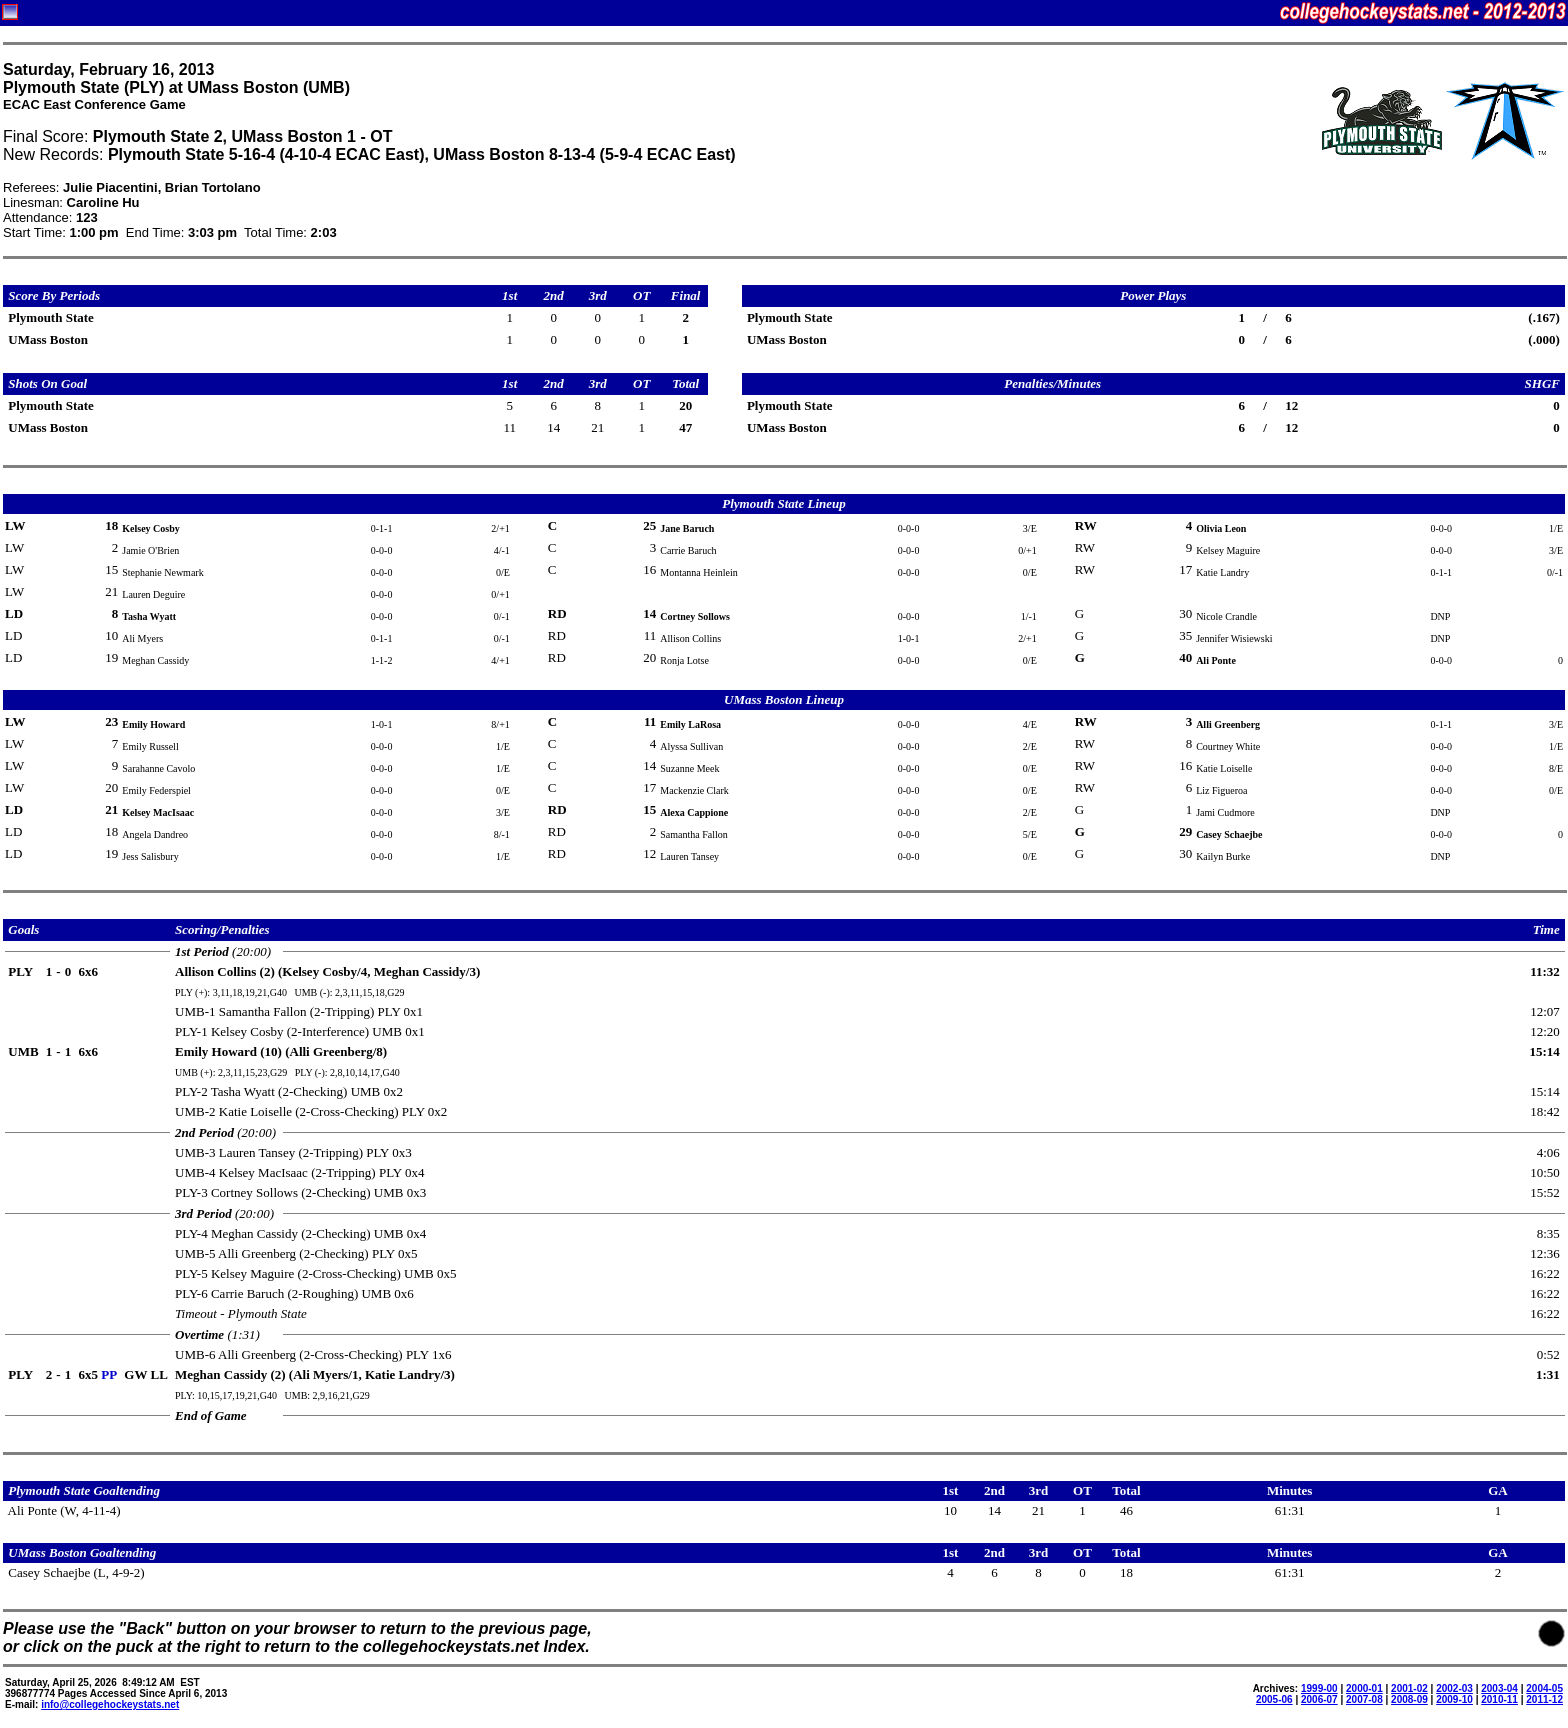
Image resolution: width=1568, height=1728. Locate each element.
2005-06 (1274, 1699)
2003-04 (1499, 1688)
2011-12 (1544, 1699)
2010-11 (1499, 1699)
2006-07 (1319, 1699)
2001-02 (1409, 1688)
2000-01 (1364, 1688)
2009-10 (1454, 1699)
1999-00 (1319, 1688)
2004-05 (1544, 1688)
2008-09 (1409, 1699)
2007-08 (1364, 1699)
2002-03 (1454, 1688)
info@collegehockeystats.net (110, 1704)
